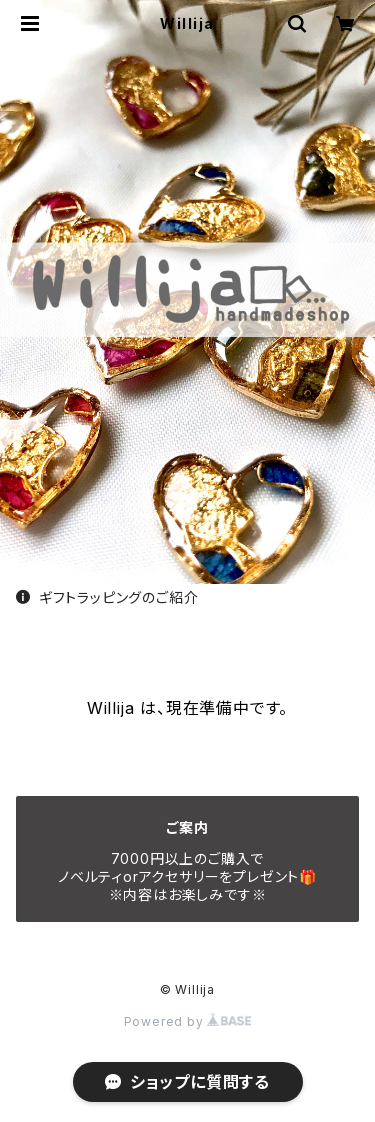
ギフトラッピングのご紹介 (107, 597)
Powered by (188, 1021)
